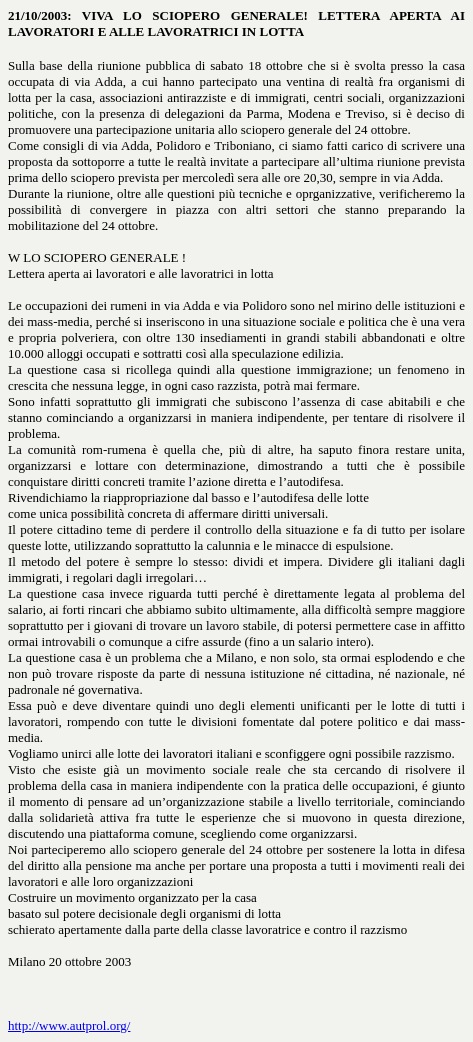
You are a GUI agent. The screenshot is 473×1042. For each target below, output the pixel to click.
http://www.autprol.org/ (69, 1025)
